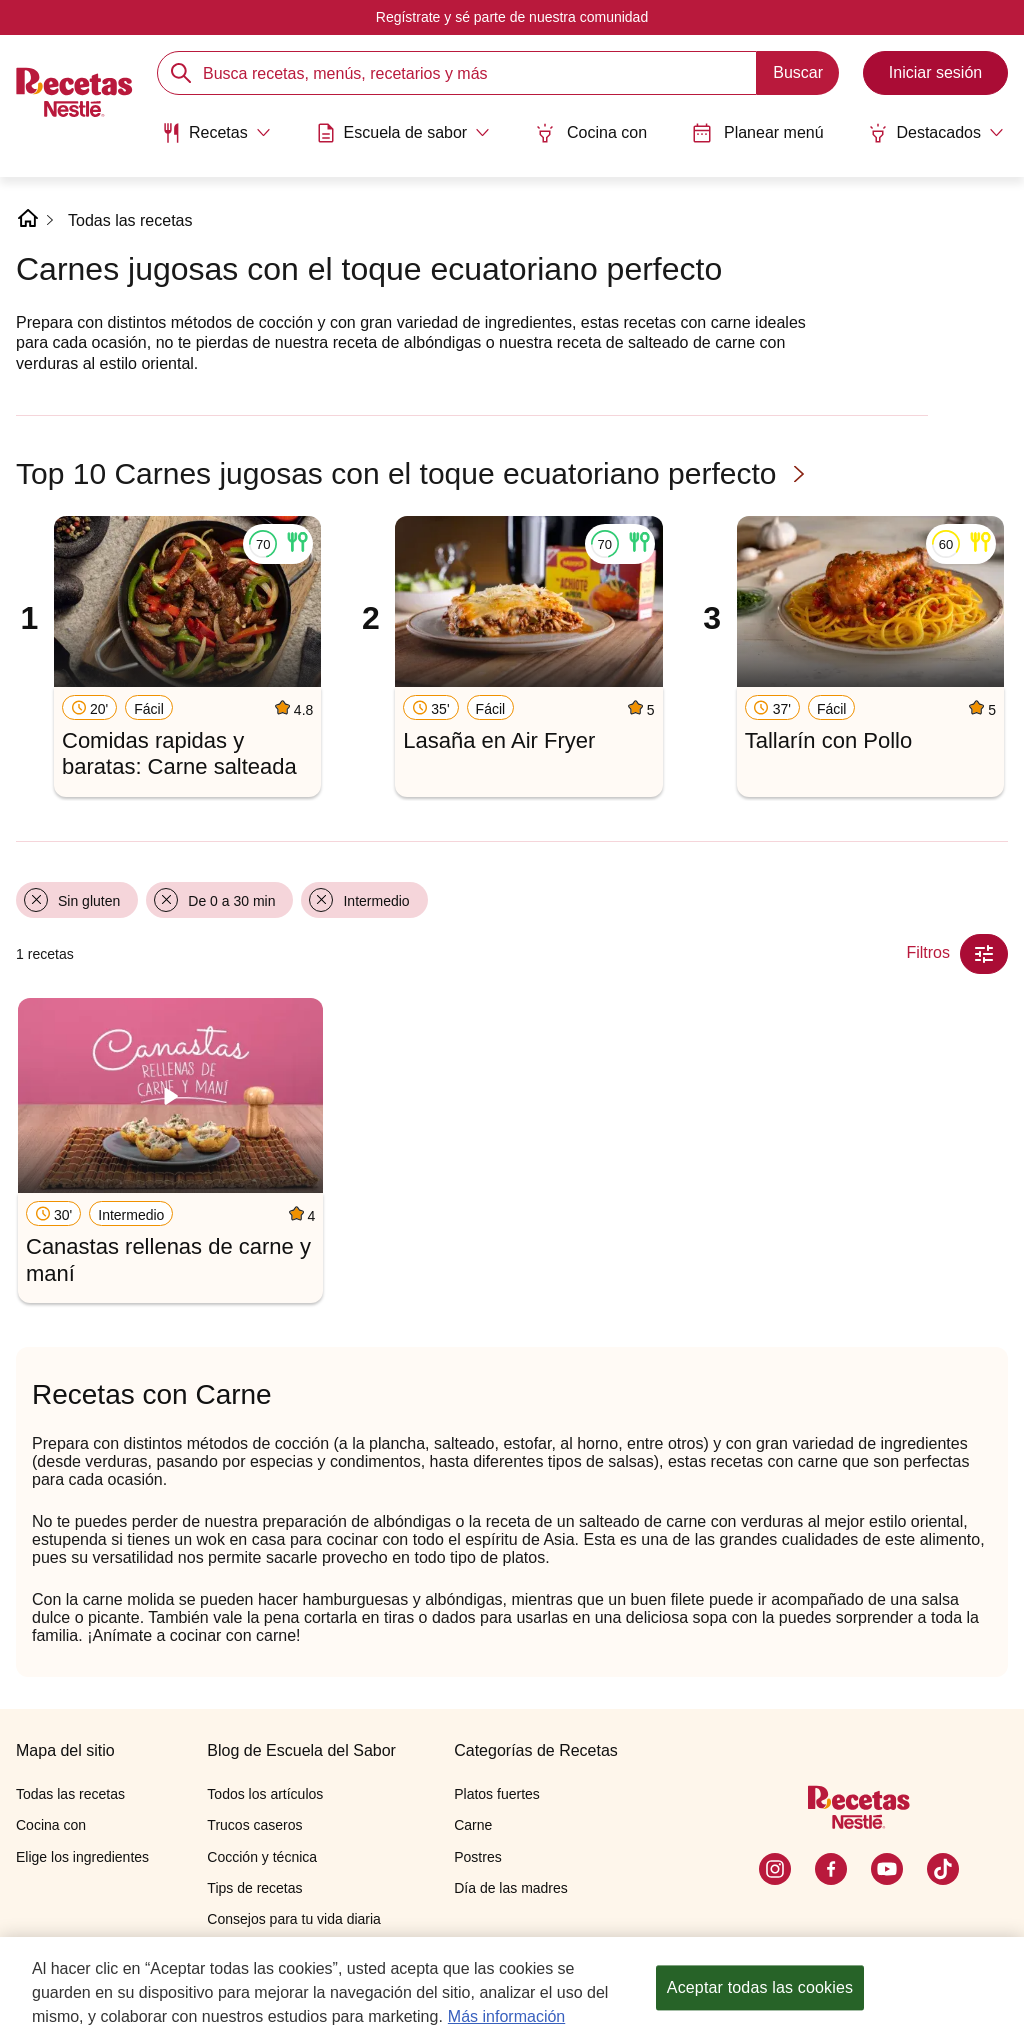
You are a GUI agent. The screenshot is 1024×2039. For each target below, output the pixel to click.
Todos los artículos (265, 1794)
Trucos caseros (254, 1825)
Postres (477, 1857)
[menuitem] (216, 140)
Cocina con (591, 133)
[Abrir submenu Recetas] (216, 133)
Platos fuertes (497, 1794)
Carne (473, 1825)
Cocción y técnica (262, 1857)
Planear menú (758, 133)
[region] (512, 1988)
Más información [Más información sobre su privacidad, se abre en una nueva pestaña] (506, 2016)
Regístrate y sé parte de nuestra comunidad (512, 17)
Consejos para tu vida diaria (294, 1919)
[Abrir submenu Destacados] (936, 133)
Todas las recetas (130, 220)
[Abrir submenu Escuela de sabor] (403, 133)
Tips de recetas (254, 1888)
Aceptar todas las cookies (760, 1987)
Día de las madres (511, 1888)
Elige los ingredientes (82, 1857)
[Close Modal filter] (984, 954)
